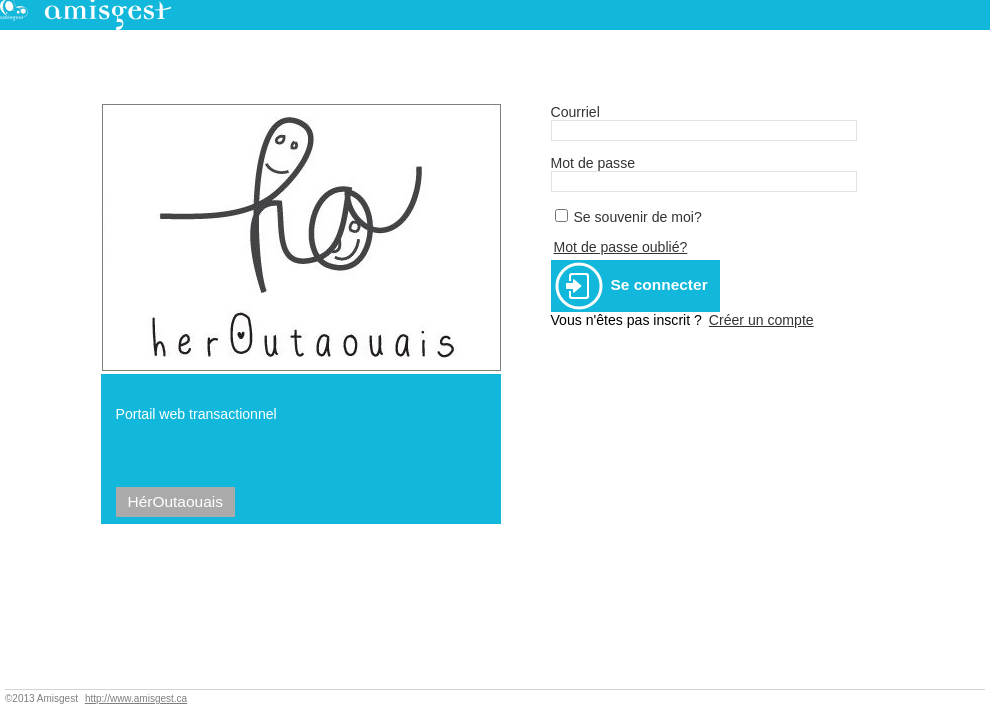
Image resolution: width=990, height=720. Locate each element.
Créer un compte (761, 320)
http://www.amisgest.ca (136, 698)
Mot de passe (593, 163)
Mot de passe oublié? (621, 247)
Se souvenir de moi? (637, 217)
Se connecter (631, 286)
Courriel (575, 112)
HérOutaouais (175, 501)
